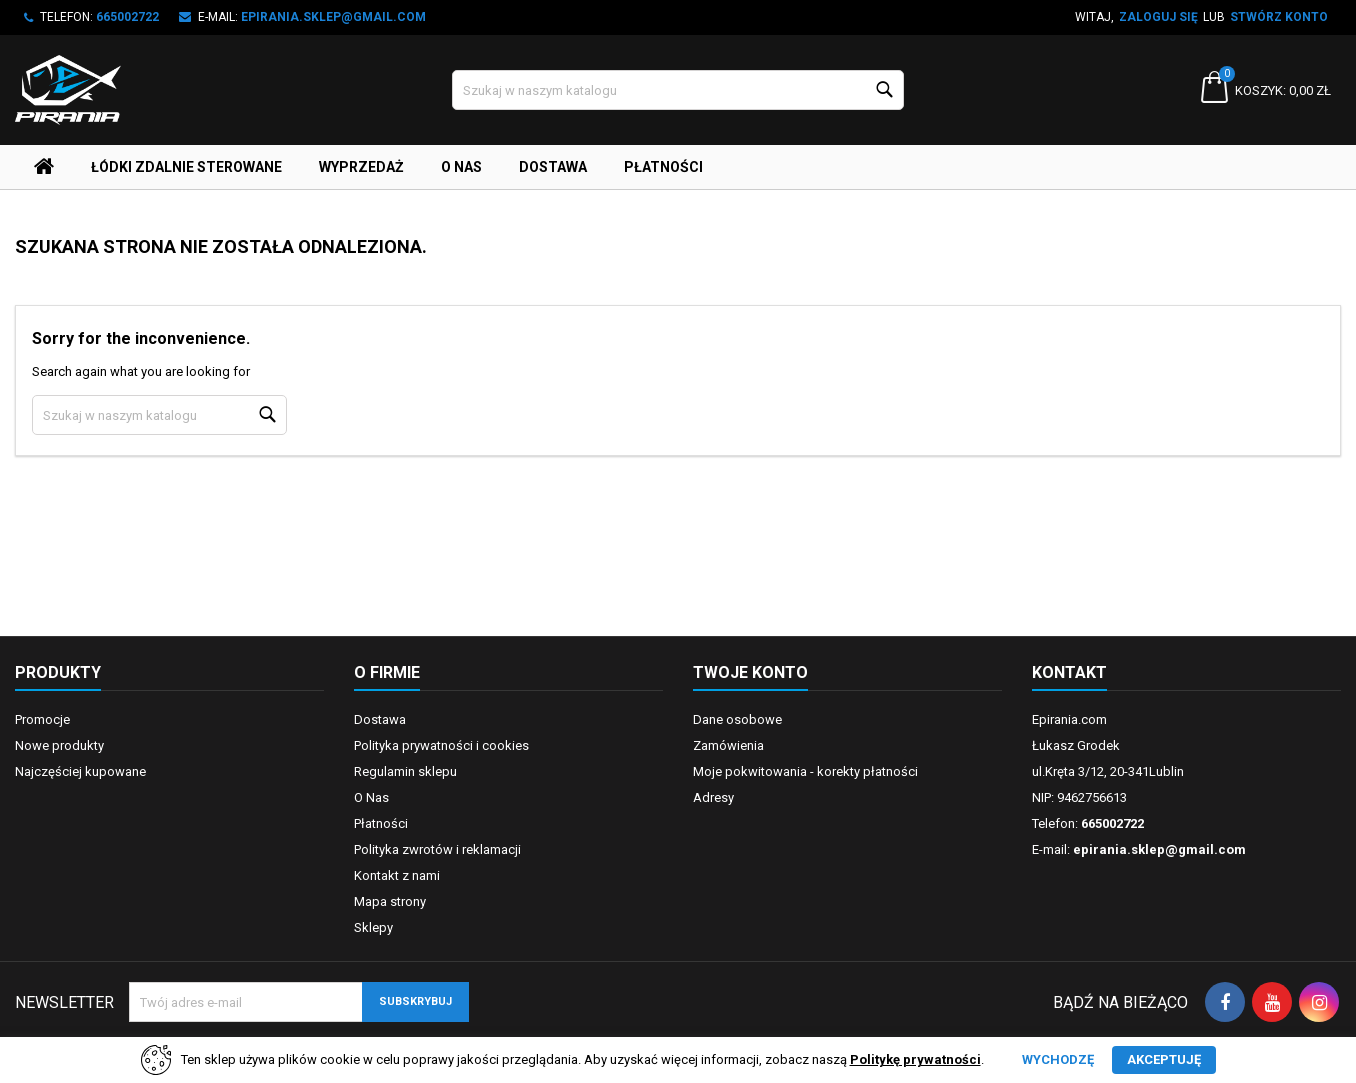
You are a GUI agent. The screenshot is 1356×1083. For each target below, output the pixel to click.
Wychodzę (1058, 1059)
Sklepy (373, 927)
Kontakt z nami (397, 875)
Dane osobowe (737, 719)
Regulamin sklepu (405, 771)
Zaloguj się (1158, 17)
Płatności (663, 167)
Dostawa (553, 167)
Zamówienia (728, 745)
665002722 (127, 17)
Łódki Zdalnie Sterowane (186, 167)
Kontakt (1069, 672)
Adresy (713, 797)
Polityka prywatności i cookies (441, 745)
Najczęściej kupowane (80, 771)
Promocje (42, 719)
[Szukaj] (678, 90)
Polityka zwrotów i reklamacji (437, 849)
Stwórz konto (1279, 17)
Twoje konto (750, 672)
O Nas (461, 167)
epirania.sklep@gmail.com (333, 17)
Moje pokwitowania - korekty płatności (805, 771)
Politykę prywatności (915, 1059)
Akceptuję (1164, 1059)
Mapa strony (390, 901)
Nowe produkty (59, 745)
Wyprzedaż (361, 167)
